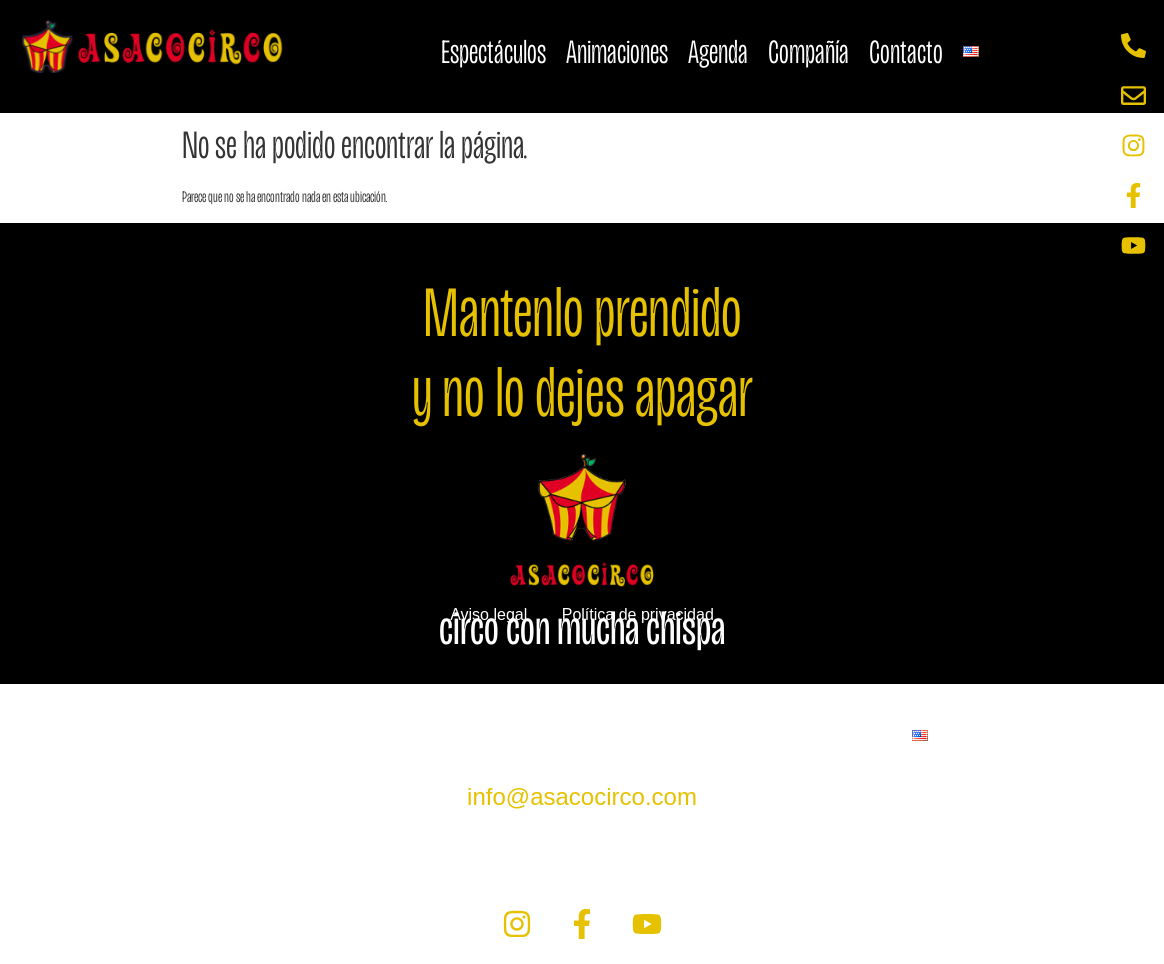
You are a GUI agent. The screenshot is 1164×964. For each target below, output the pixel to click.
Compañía (808, 51)
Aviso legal (488, 614)
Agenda (718, 51)
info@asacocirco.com (582, 796)
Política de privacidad (638, 614)
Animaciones (617, 51)
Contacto (906, 51)
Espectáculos (493, 51)
